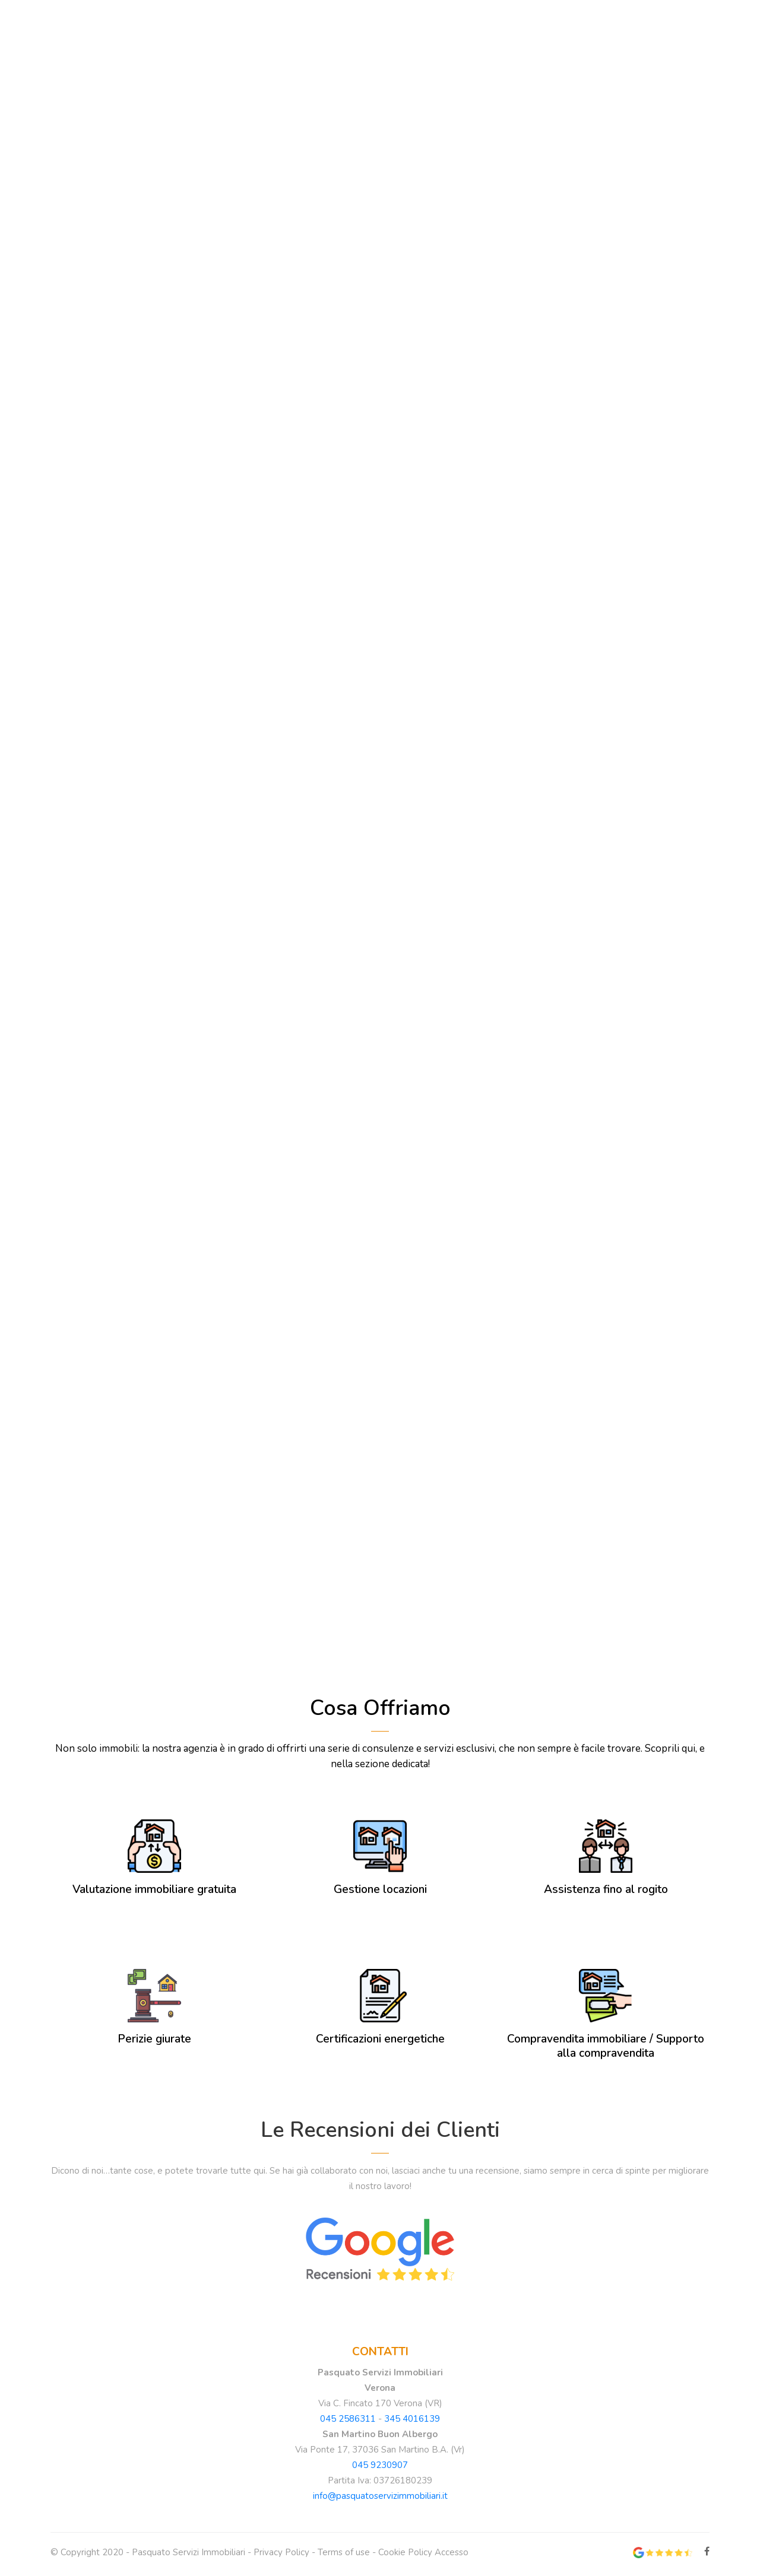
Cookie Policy (405, 2556)
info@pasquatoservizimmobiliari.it (380, 2500)
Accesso (451, 2556)
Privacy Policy (281, 2556)
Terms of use (344, 2556)
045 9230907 (380, 2469)
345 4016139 (412, 2423)
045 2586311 (348, 2423)
